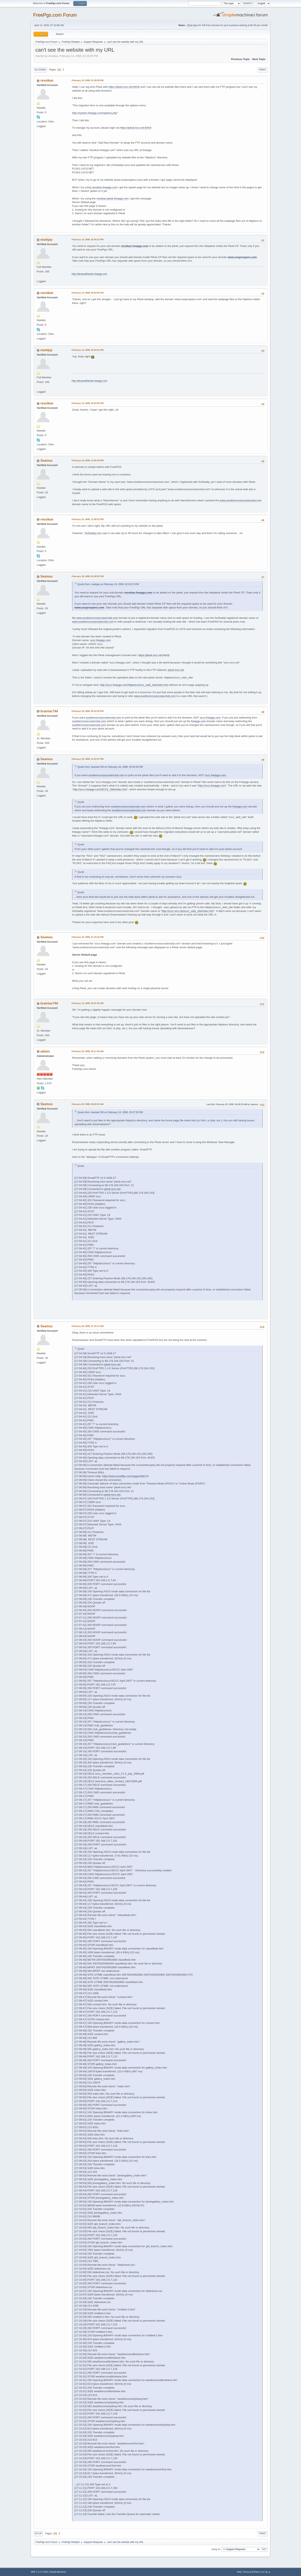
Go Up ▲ (265, 2572)
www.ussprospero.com (242, 257)
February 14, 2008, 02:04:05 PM (87, 293)
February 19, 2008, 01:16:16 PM (87, 937)
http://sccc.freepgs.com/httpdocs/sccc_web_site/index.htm (134, 684)
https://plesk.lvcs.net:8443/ (124, 86)
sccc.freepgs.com (100, 640)
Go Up (38, 2533)
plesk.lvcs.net (176, 669)
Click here (192, 25)
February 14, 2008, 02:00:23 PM (87, 239)
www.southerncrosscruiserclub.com (240, 500)
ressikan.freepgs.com (104, 187)
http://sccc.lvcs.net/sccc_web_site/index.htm (188, 911)
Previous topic (240, 59)
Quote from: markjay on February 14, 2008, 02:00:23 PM (108, 584)
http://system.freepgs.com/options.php (94, 112)
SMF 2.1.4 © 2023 (39, 2572)
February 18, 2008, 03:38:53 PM (87, 576)
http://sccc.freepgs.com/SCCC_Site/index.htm (100, 789)
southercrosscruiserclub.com (89, 721)
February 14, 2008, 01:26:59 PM (87, 80)
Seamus (46, 460)
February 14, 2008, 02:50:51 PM (87, 350)
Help (239, 2572)
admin (45, 1051)
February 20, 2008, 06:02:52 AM (88, 1104)
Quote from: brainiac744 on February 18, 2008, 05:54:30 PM (110, 767)
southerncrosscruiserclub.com (103, 717)
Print (262, 70)
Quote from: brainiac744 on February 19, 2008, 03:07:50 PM (110, 1112)
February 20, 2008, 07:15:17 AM (88, 1326)
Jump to (215, 2549)
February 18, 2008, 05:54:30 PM (87, 711)
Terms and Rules (251, 2572)
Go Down (40, 70)
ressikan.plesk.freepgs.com (112, 198)
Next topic (259, 59)
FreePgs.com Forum (55, 15)
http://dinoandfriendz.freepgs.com (89, 274)
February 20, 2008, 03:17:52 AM (88, 1051)
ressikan (46, 80)
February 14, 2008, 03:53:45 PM (87, 403)
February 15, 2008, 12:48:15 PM (87, 519)
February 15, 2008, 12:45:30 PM (87, 460)
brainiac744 (49, 711)
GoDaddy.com (93, 533)
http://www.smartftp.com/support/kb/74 (125, 1476)
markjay (46, 239)
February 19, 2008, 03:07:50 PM (87, 1003)
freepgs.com (198, 721)
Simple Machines (58, 2572)
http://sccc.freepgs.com (212, 785)
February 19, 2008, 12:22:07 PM (87, 759)
